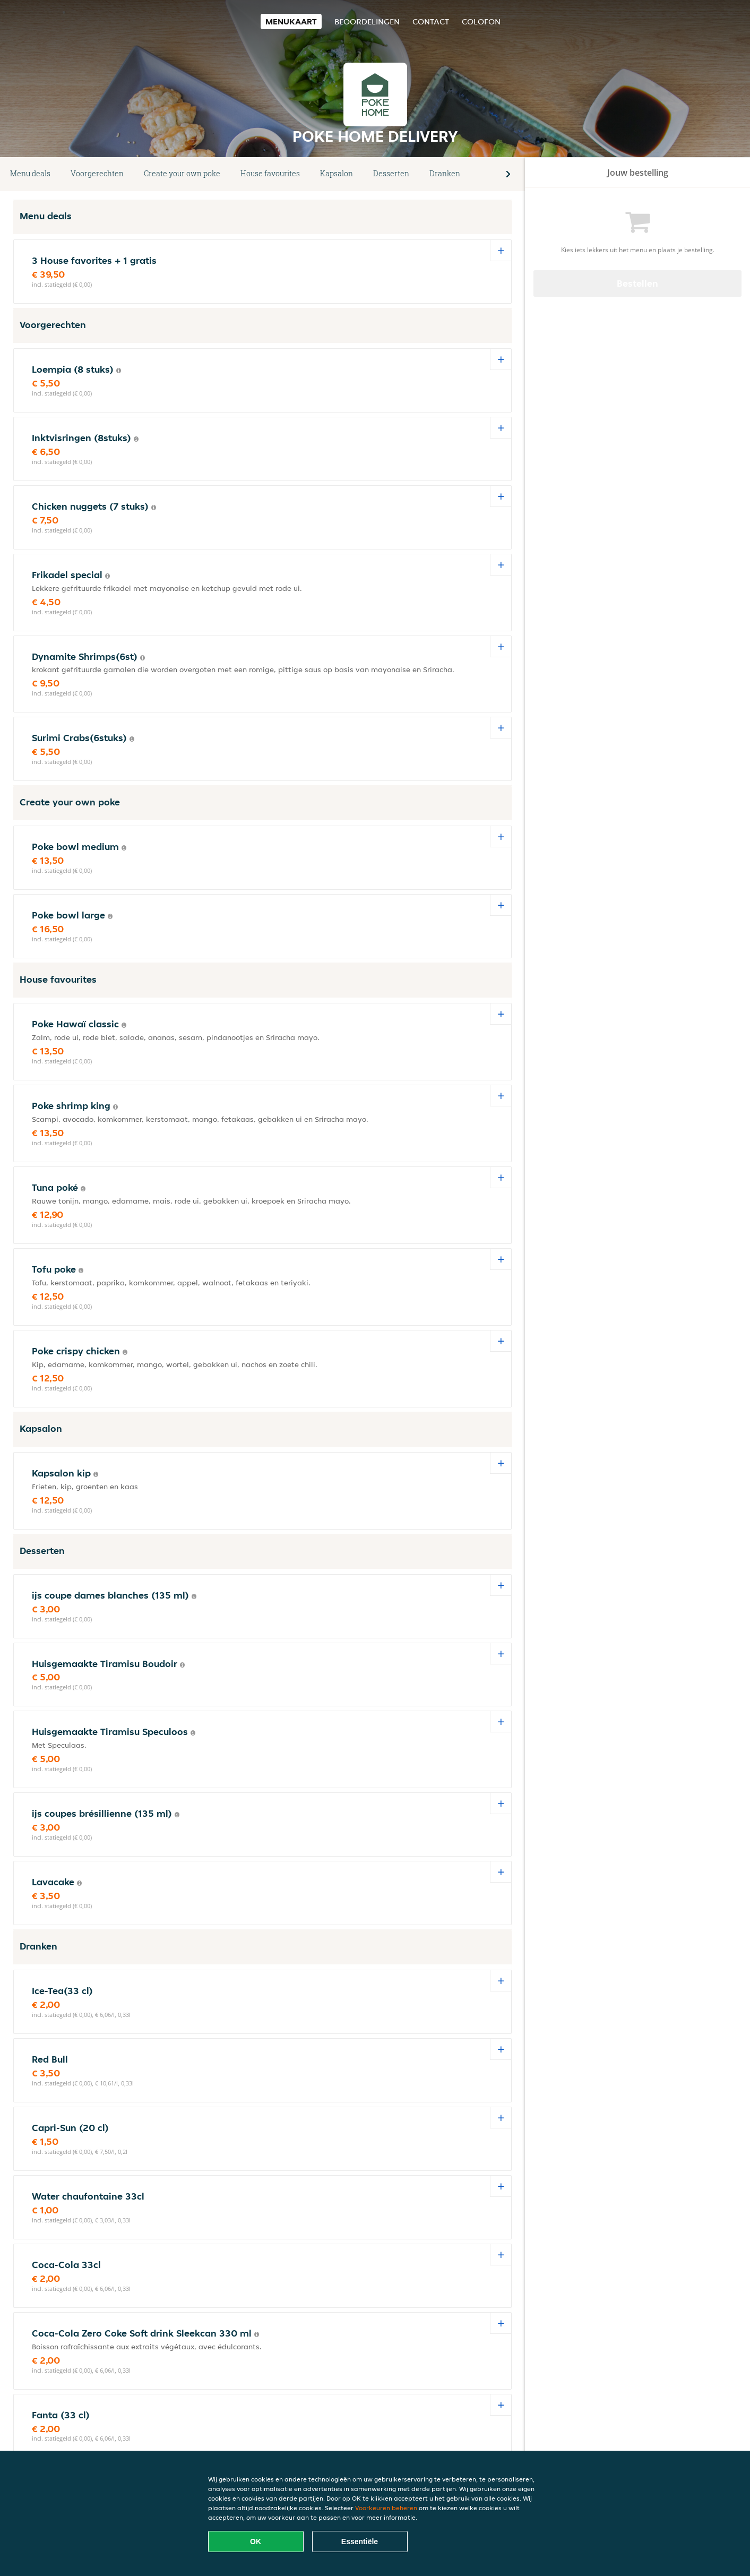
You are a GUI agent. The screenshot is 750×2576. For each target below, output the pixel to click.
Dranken (444, 173)
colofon (481, 21)
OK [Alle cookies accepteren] (255, 2541)
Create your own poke (182, 173)
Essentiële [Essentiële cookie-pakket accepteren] (359, 2541)
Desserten (391, 173)
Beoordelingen (367, 21)
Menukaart (291, 21)
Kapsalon (336, 173)
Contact (430, 21)
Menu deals (30, 173)
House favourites (270, 173)
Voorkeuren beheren (386, 2508)
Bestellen (637, 283)
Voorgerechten (97, 173)
